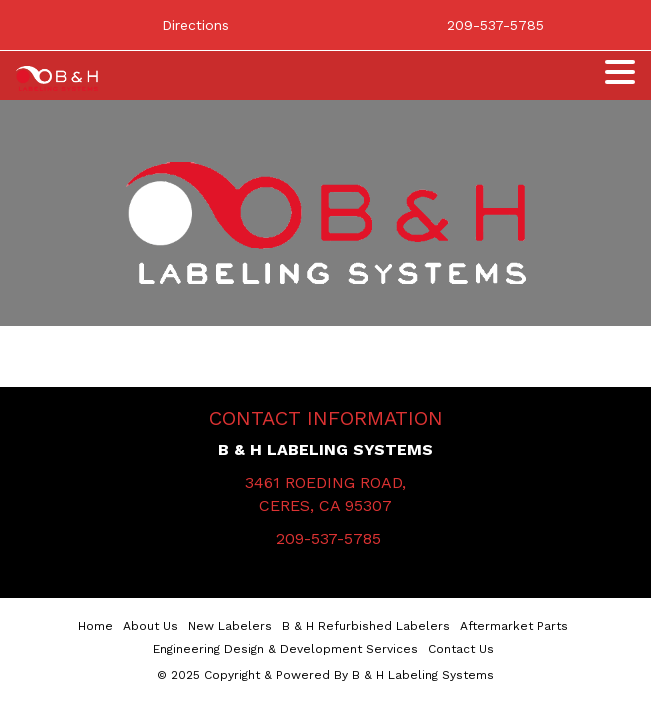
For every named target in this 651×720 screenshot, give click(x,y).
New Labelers (230, 626)
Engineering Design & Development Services (285, 649)
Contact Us (461, 649)
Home (95, 626)
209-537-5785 (328, 538)
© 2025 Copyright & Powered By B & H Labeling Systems (325, 675)
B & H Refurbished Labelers (366, 626)
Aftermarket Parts (514, 626)
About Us (150, 626)
